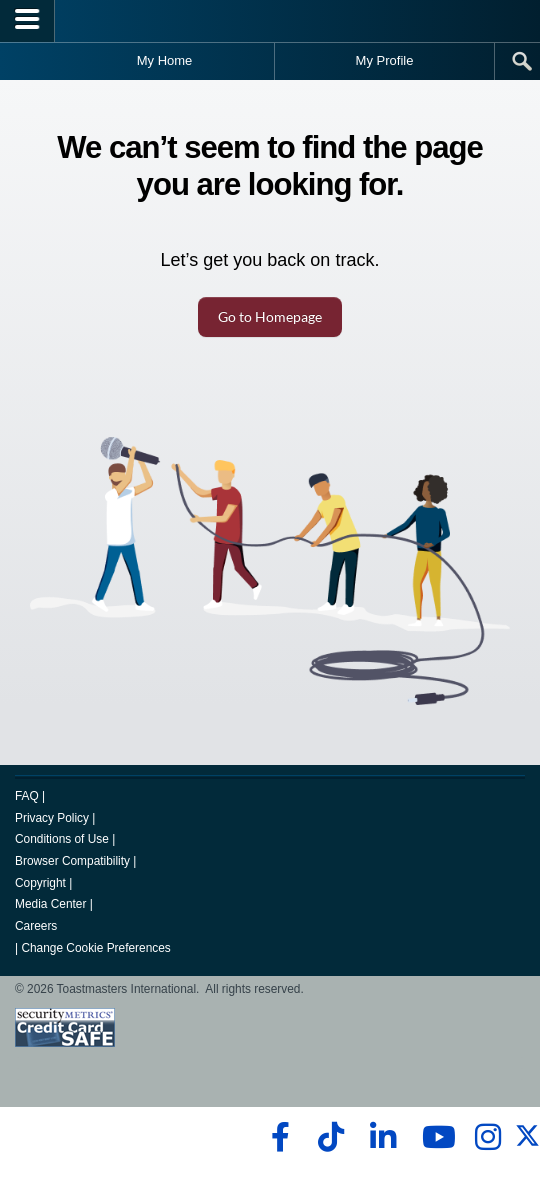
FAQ (27, 796)
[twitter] (527, 1144)
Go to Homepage (270, 316)
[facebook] (277, 1137)
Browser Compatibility (72, 861)
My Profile (385, 60)
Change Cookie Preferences (95, 948)
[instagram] (487, 1137)
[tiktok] (330, 1137)
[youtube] (434, 1137)
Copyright (40, 883)
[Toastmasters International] (270, 20)
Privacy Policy (52, 818)
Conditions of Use (62, 839)
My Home (165, 60)
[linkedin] (382, 1137)
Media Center (50, 904)
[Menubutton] (27, 21)
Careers (36, 926)
